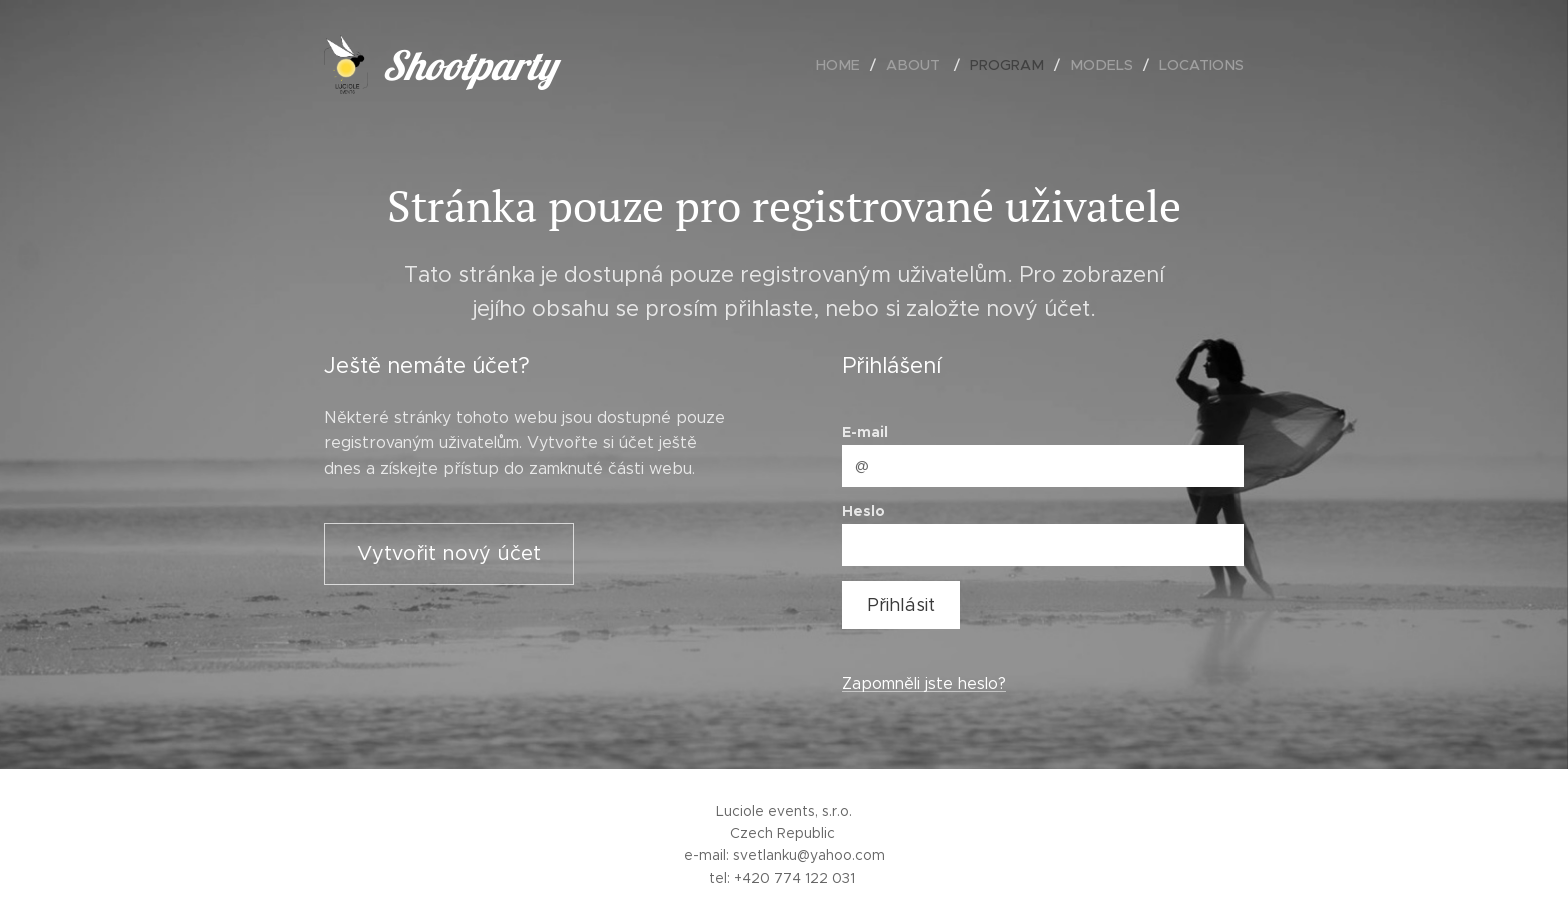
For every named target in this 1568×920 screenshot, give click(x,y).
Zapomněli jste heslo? (924, 683)
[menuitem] (856, 65)
